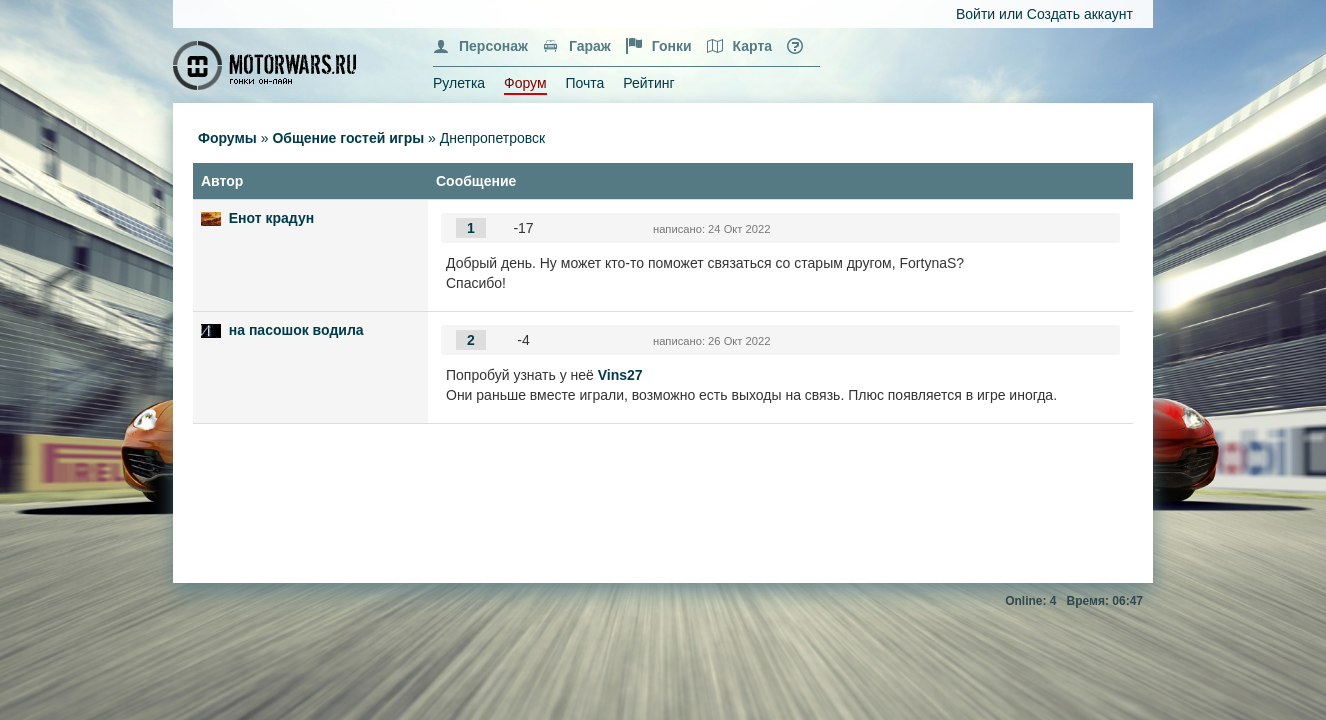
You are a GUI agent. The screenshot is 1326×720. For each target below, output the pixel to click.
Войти (975, 14)
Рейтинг (648, 83)
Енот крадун (271, 218)
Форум (525, 83)
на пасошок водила (296, 330)
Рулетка (459, 83)
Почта (584, 83)
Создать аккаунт (1080, 14)
